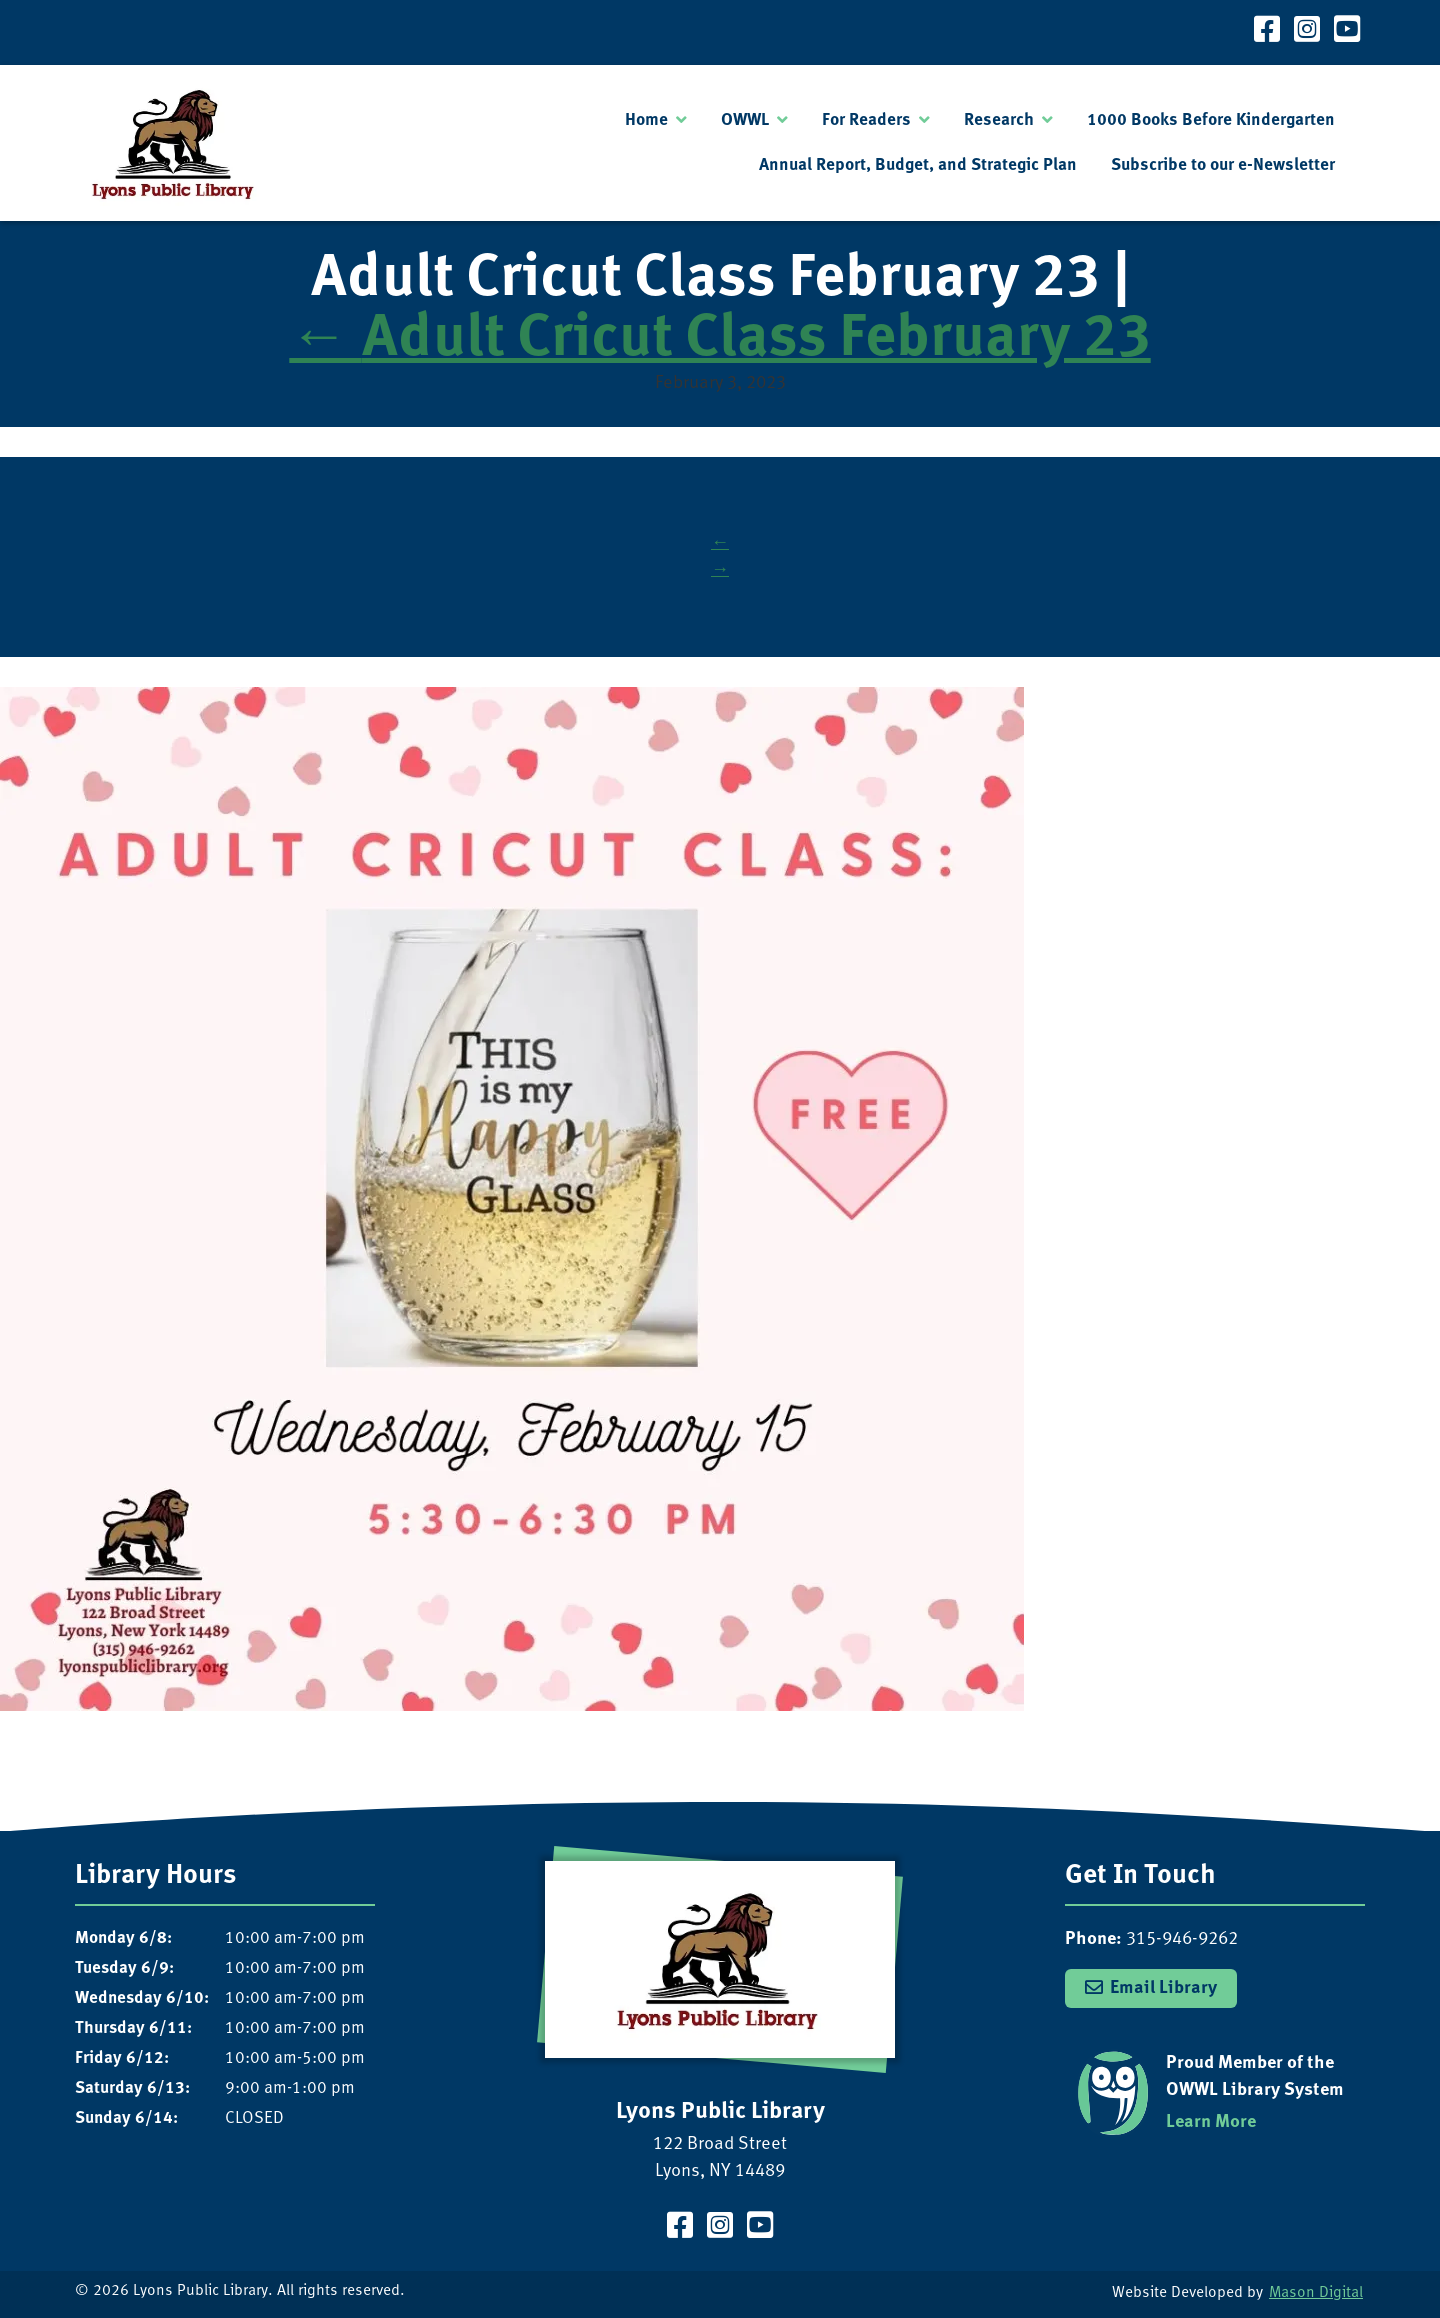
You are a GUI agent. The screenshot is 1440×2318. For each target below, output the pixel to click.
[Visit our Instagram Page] (1307, 32)
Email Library (1163, 1988)
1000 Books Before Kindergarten (1211, 120)
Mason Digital (1316, 2293)
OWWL (745, 120)
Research (999, 120)
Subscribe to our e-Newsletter (1223, 165)
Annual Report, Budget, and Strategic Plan (918, 165)
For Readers (866, 120)
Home (646, 120)
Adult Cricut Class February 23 (719, 340)
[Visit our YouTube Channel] (1347, 32)
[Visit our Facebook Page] (1267, 32)
